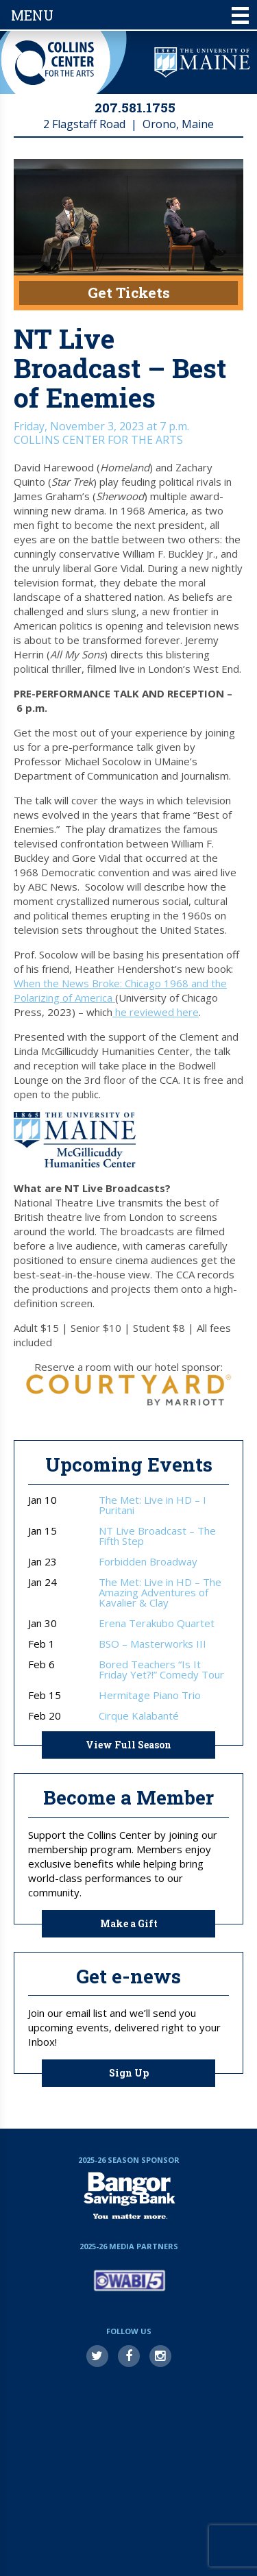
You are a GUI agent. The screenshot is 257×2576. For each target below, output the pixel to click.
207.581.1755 (135, 107)
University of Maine (202, 62)
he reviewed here (155, 1012)
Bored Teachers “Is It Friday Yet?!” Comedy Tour (161, 1669)
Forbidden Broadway (148, 1562)
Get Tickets (129, 292)
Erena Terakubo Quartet (157, 1623)
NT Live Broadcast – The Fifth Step (157, 1536)
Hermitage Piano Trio (150, 1695)
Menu (130, 15)
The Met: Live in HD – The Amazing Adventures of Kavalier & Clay (160, 1592)
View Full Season (128, 1744)
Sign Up (129, 2072)
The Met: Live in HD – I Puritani (152, 1505)
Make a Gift (129, 1923)
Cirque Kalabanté (139, 1716)
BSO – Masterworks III (152, 1644)
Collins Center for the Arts (54, 62)
